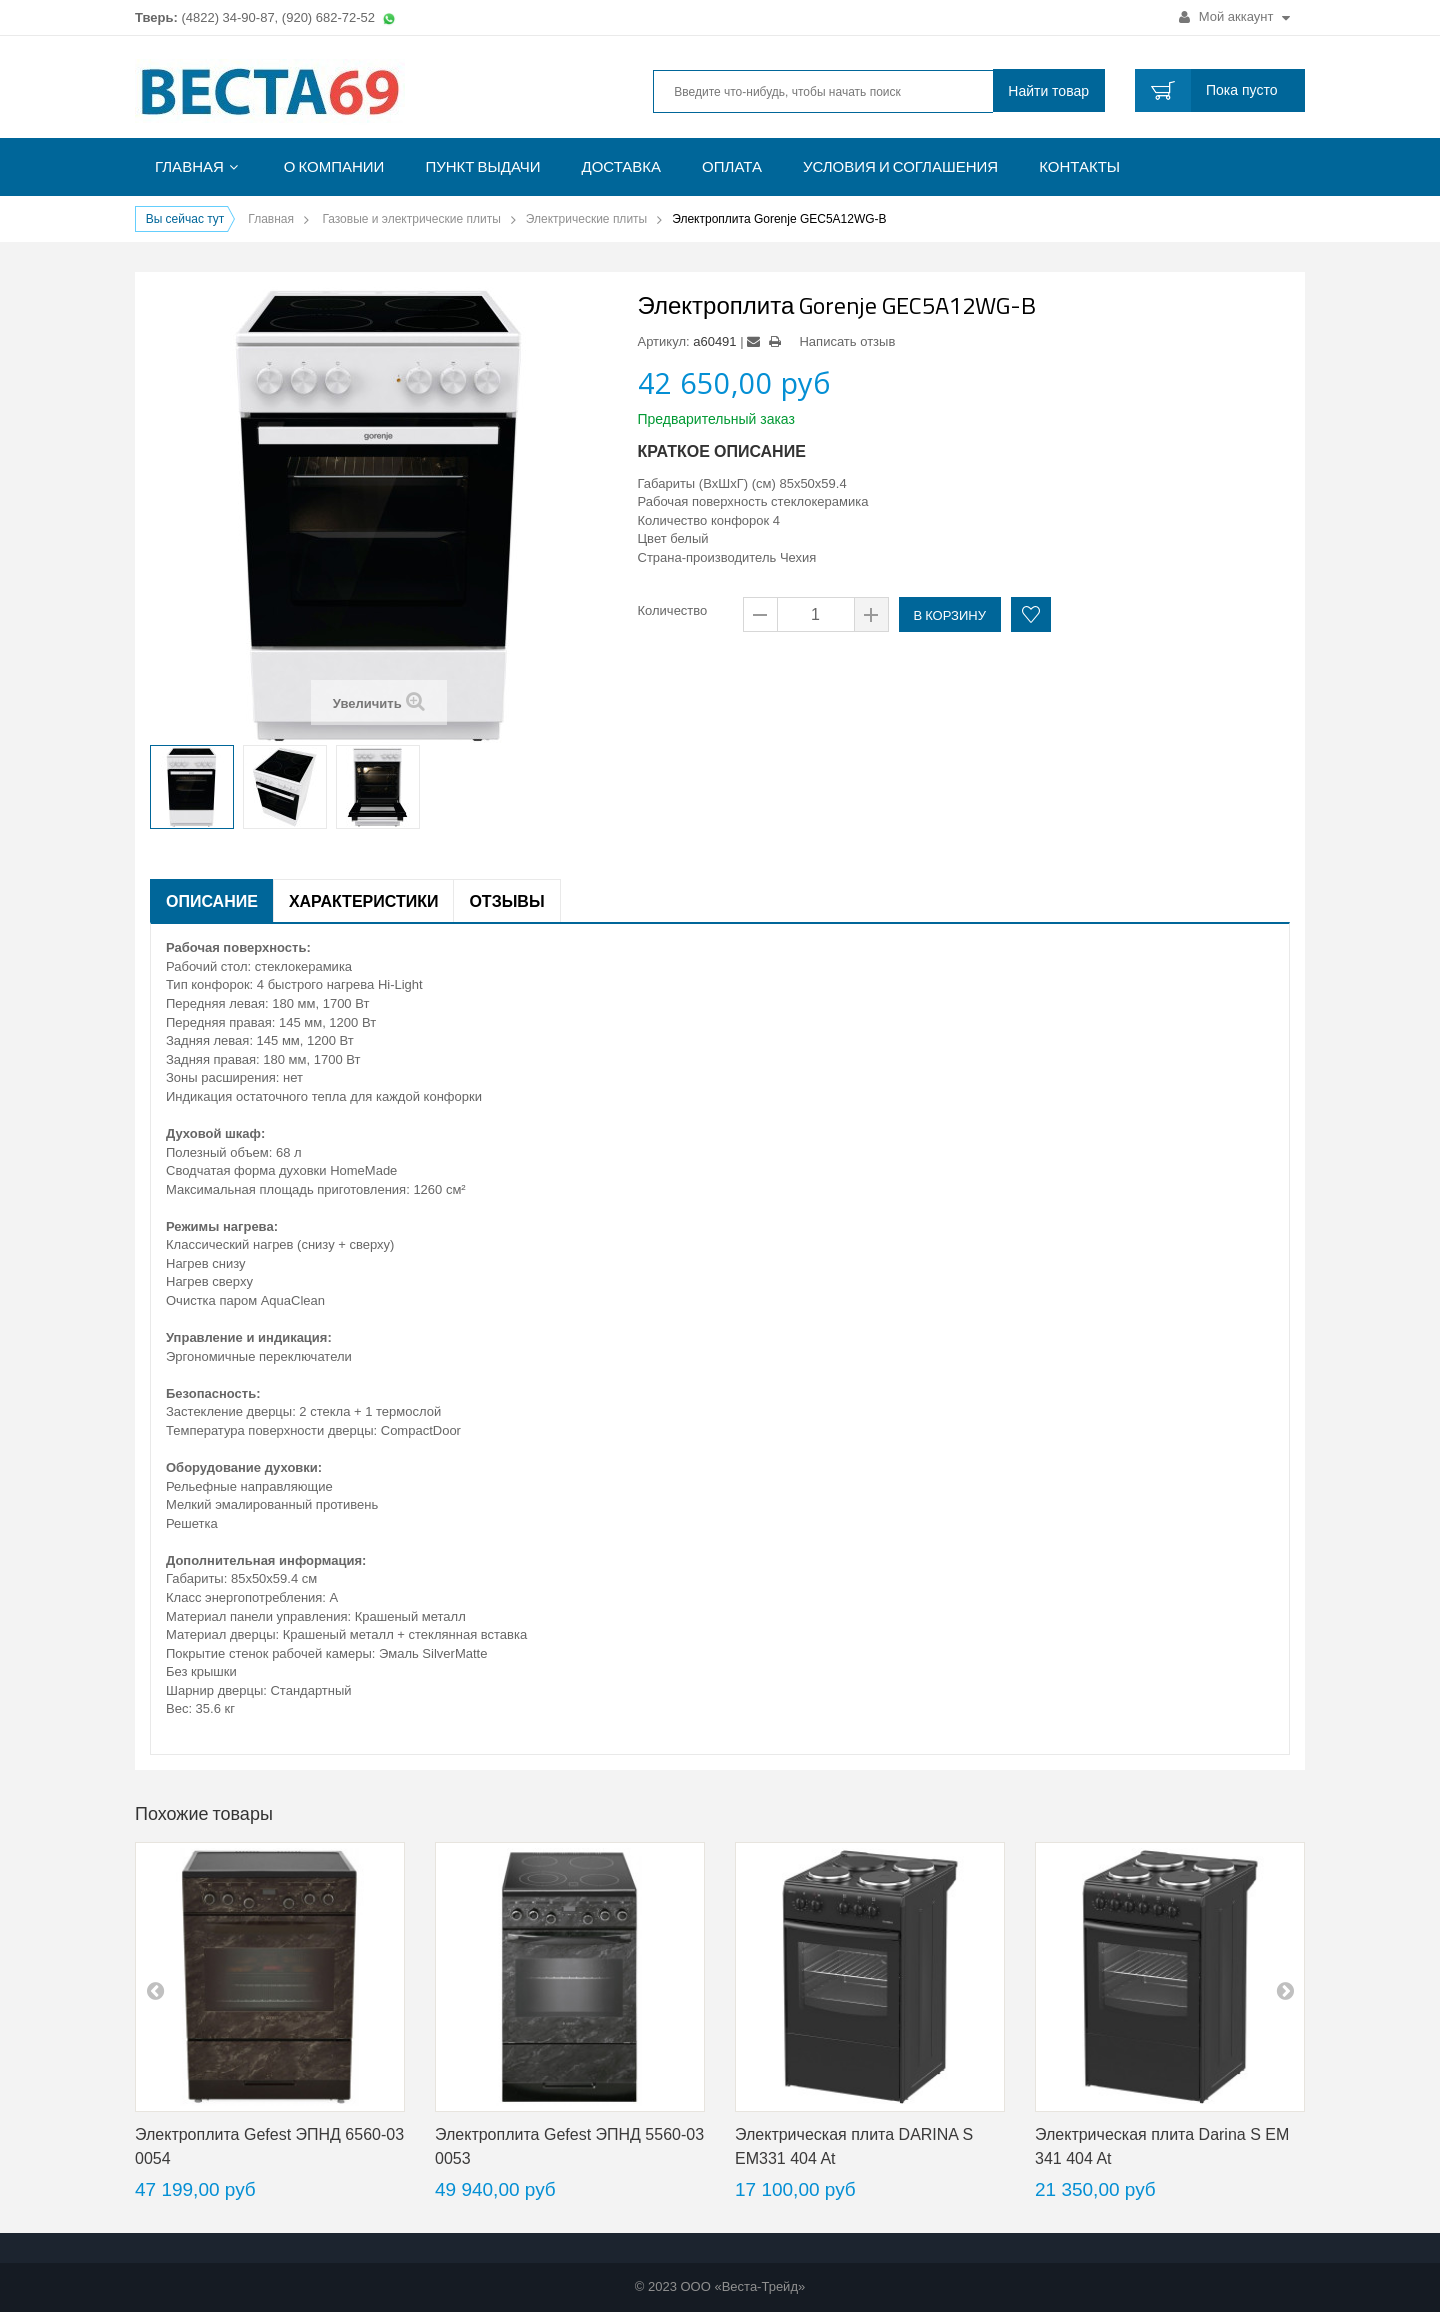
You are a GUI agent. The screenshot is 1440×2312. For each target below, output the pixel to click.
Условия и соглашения (900, 166)
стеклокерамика (819, 501)
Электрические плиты (586, 219)
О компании (334, 166)
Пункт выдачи (482, 166)
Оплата (732, 166)
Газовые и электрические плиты (411, 219)
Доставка (622, 166)
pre (155, 1990)
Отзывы (506, 901)
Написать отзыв (847, 341)
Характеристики (364, 901)
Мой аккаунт (1234, 16)
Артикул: (664, 341)
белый (689, 538)
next (1285, 1990)
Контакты (1079, 166)
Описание (212, 901)
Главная (189, 166)
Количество (673, 610)
